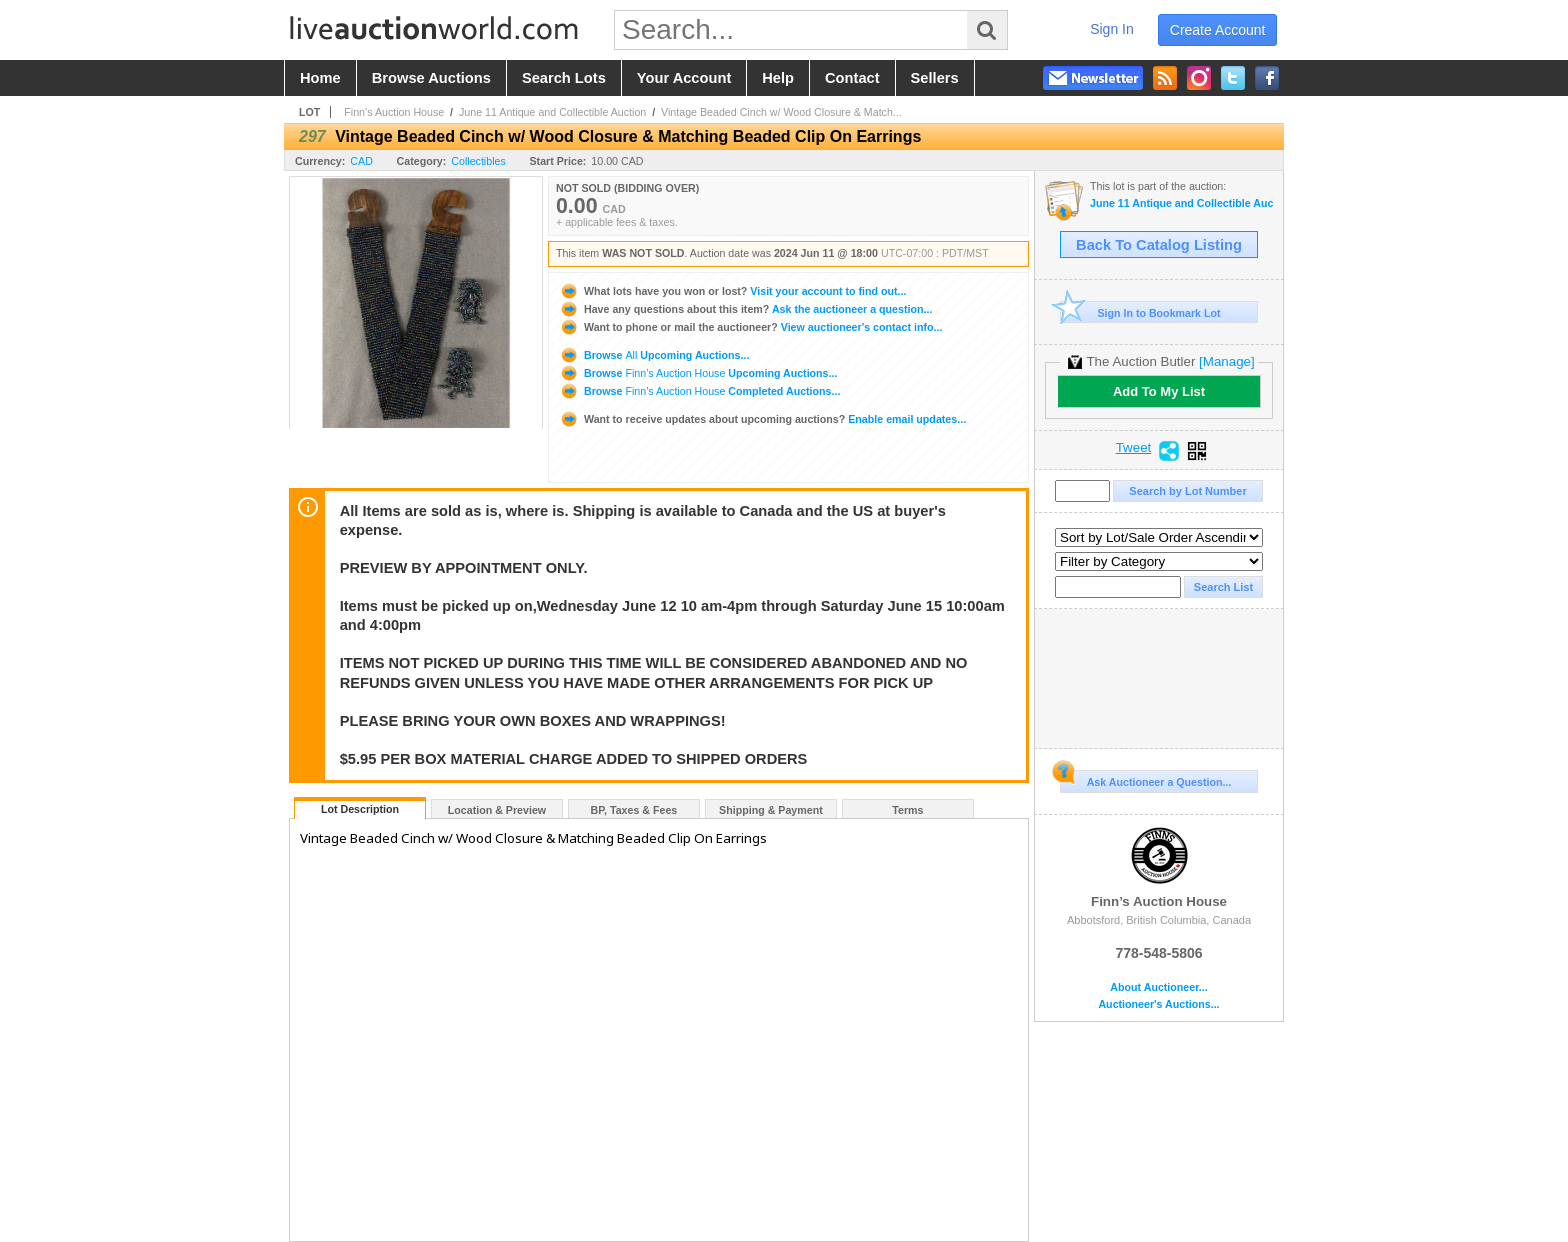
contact (852, 78)
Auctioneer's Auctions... (1158, 1004)
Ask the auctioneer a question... (745, 309)
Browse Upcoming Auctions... (654, 355)
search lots (564, 78)
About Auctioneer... (1158, 987)
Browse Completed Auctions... (699, 391)
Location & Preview (497, 810)
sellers (935, 78)
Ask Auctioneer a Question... (1145, 779)
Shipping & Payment (771, 810)
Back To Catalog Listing (1159, 245)
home (320, 78)
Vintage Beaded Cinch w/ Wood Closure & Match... (781, 112)
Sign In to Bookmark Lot (1140, 312)
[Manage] (1226, 361)
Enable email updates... (762, 419)
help (778, 78)
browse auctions (431, 78)
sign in (1112, 29)
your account (684, 78)
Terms (907, 810)
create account (1218, 30)
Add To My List (1159, 391)
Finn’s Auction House (394, 112)
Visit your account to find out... (732, 291)
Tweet (1134, 448)
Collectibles (478, 161)
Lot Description (360, 809)
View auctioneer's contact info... (750, 327)
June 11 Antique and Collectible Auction (552, 112)
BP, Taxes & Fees (634, 810)
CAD (361, 161)
